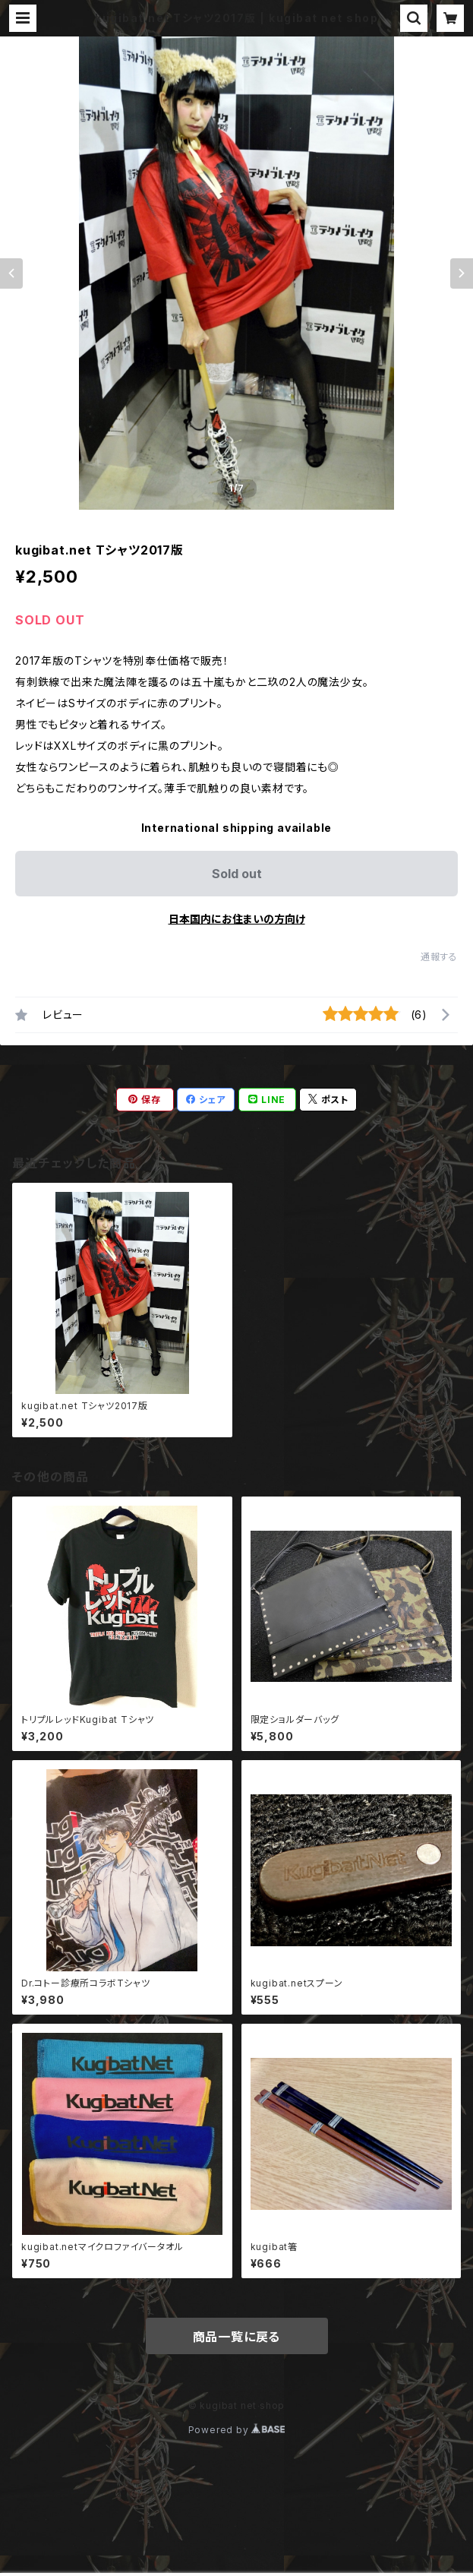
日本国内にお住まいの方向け (237, 918)
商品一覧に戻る (237, 2336)
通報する (439, 956)
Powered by (236, 2429)
